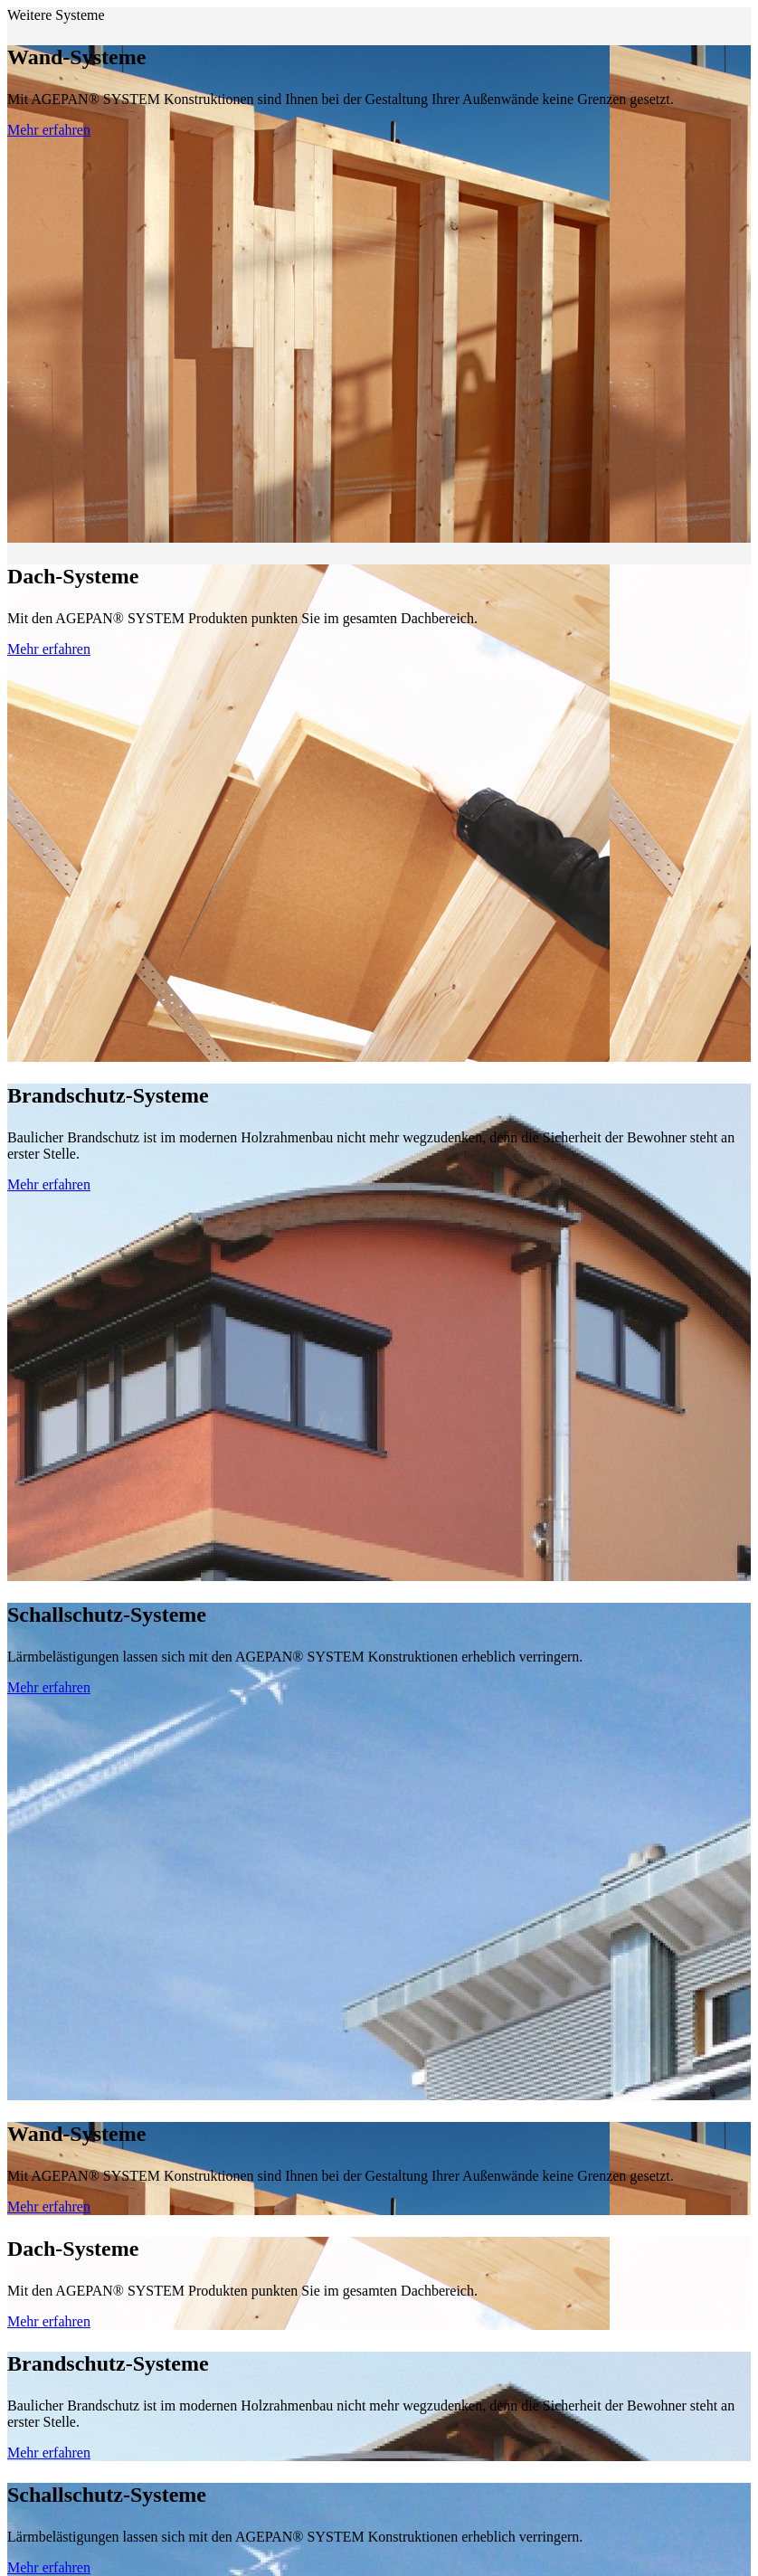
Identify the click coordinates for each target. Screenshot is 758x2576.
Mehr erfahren (48, 129)
